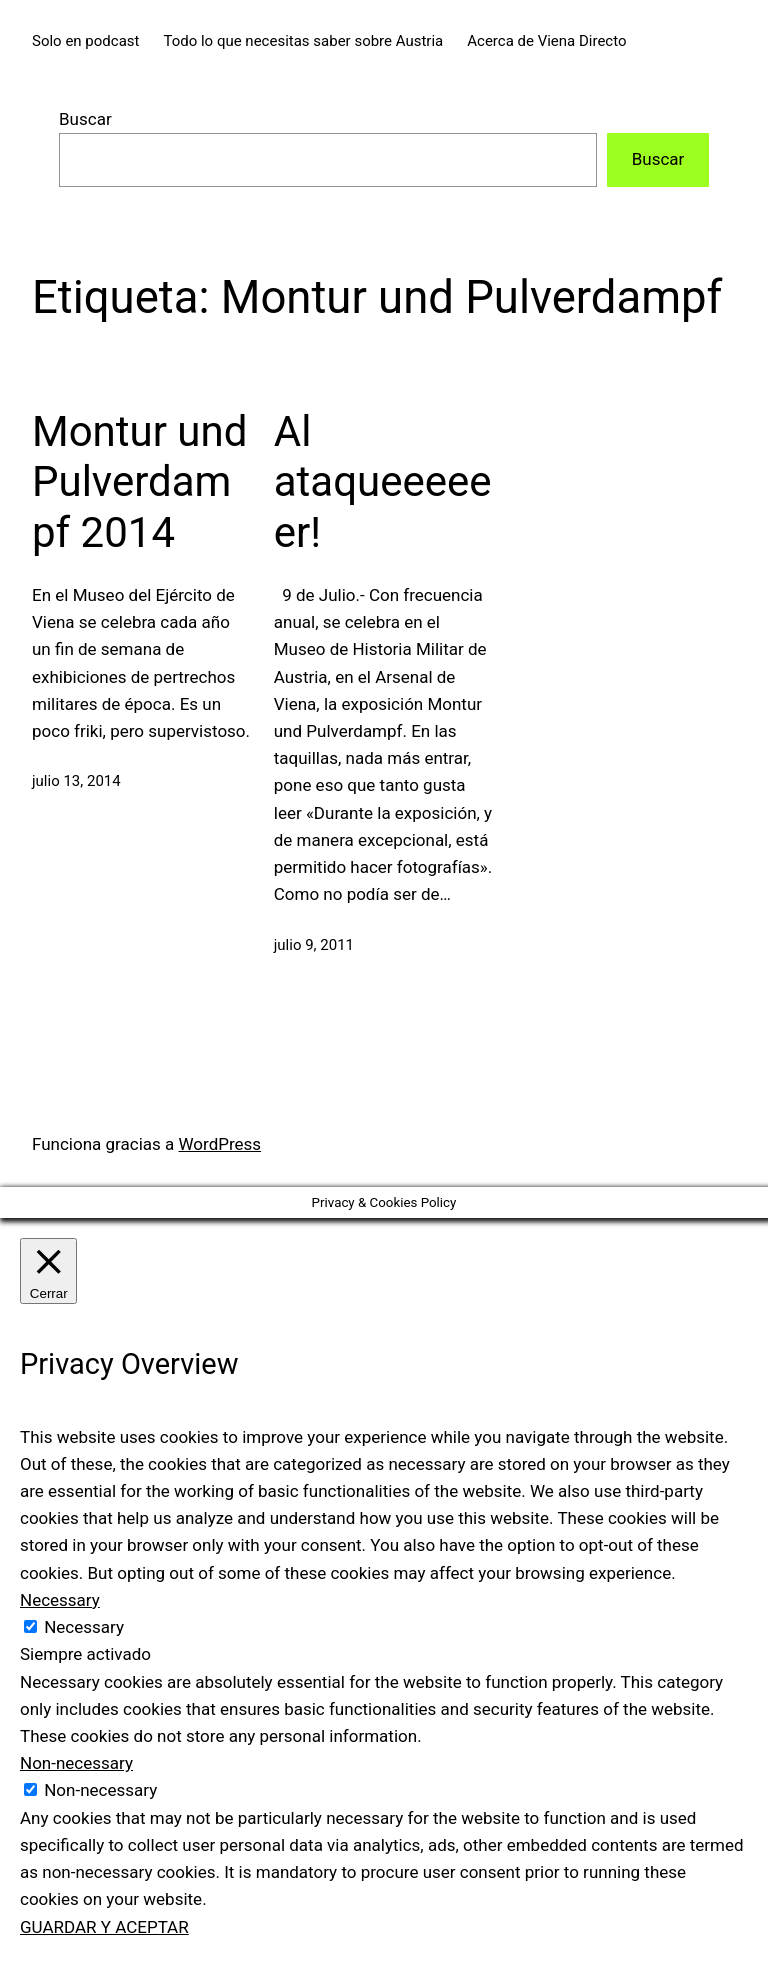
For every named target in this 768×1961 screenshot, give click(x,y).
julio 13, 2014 (76, 781)
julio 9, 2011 (314, 945)
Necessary (84, 1627)
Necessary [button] (60, 1600)
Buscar (85, 119)
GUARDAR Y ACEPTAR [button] (104, 1927)
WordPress (220, 1144)
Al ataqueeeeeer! (383, 482)
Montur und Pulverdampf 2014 (139, 482)
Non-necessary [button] (76, 1763)
